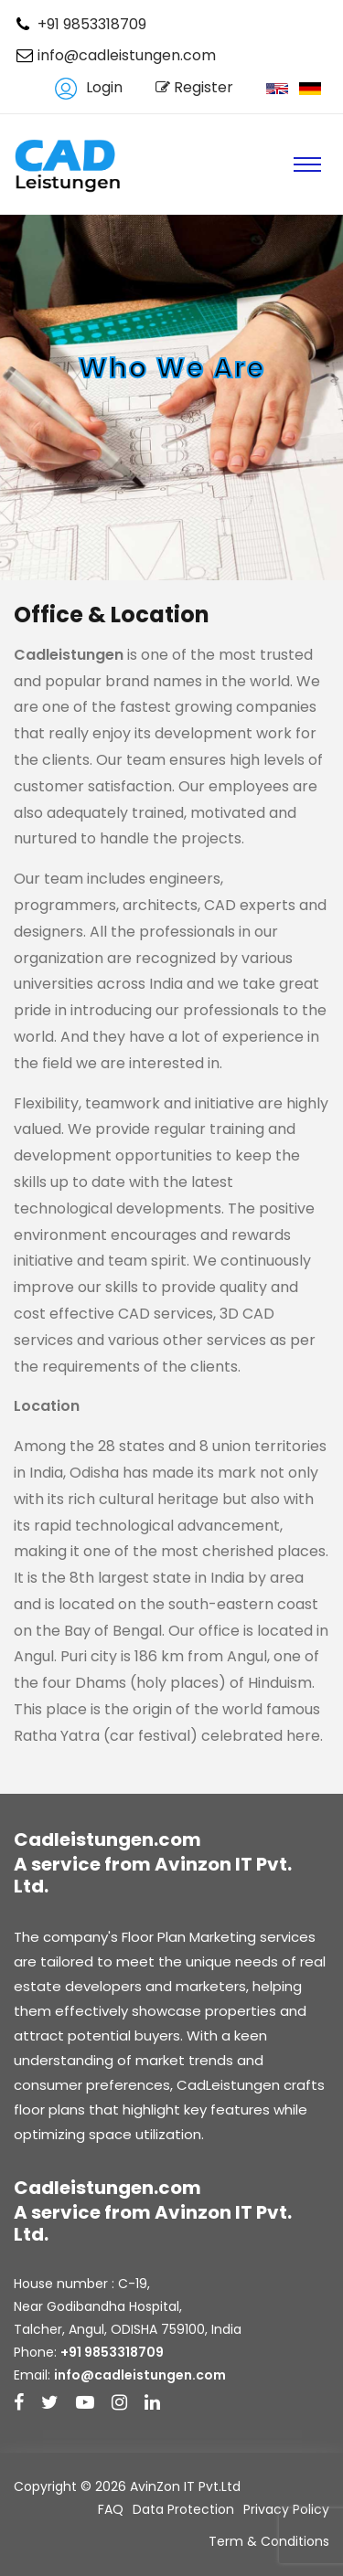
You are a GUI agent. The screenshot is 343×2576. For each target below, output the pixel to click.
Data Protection (183, 2509)
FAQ (110, 2509)
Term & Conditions (269, 2541)
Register (194, 87)
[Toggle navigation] (307, 164)
